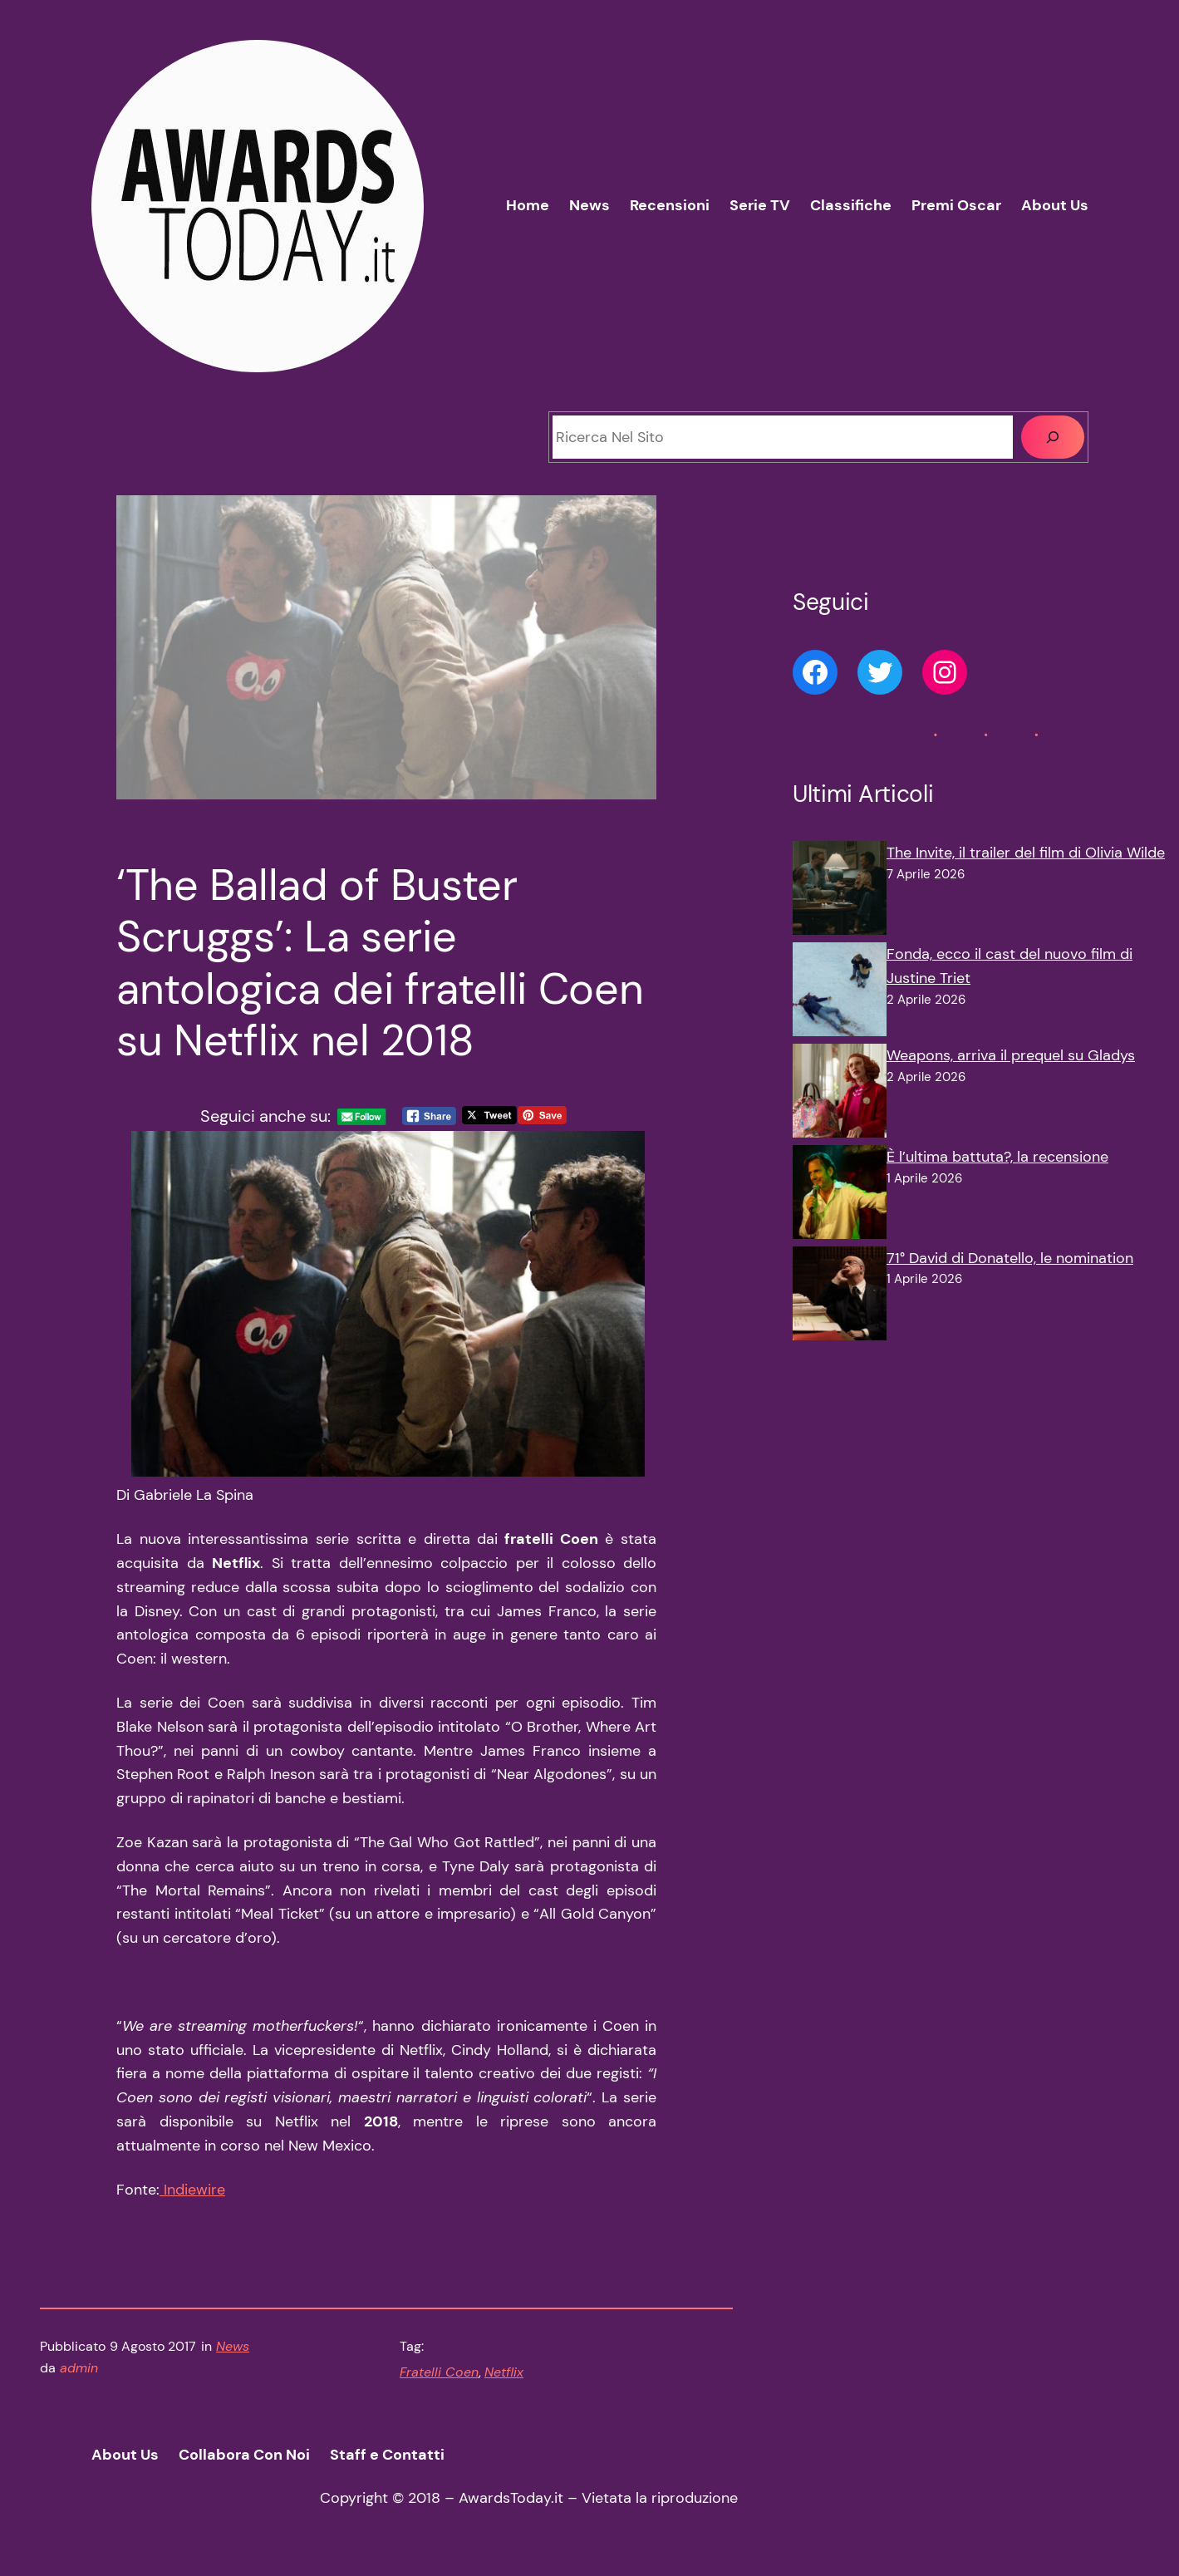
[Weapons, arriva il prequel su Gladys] (840, 1094)
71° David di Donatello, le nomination (1010, 1258)
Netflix (503, 2372)
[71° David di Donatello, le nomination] (840, 1297)
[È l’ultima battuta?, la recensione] (840, 1195)
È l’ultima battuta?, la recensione (997, 1157)
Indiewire (192, 2190)
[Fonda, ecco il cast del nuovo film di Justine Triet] (840, 993)
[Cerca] (1052, 437)
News (232, 2346)
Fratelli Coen (439, 2372)
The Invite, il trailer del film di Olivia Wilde (1026, 853)
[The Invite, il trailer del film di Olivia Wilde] (840, 891)
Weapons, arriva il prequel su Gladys (1011, 1055)
